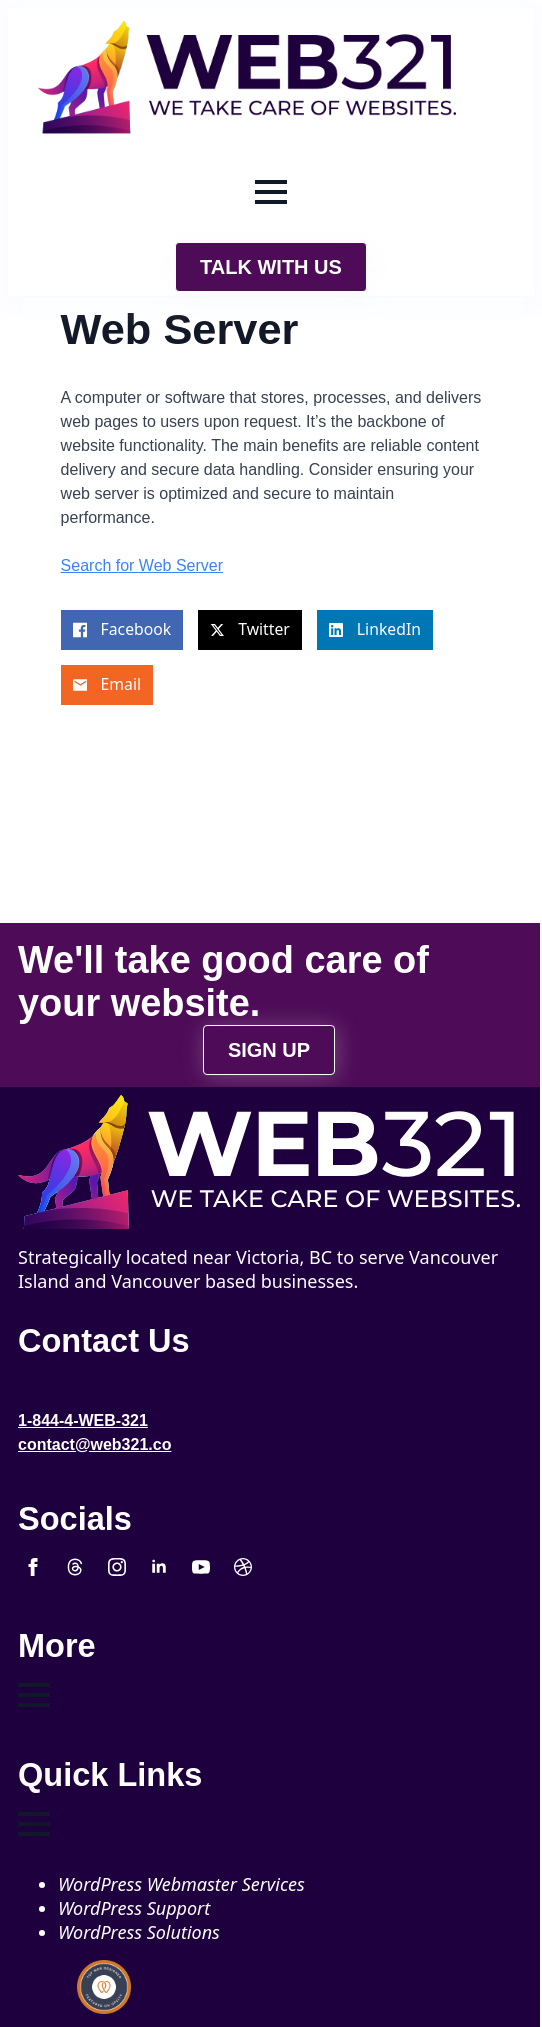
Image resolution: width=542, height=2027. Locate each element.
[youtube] (201, 1567)
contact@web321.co (94, 1444)
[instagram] (117, 1567)
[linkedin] (159, 1567)
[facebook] (33, 1567)
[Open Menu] (271, 192)
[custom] (75, 1567)
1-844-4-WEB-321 (83, 1420)
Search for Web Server (142, 565)
